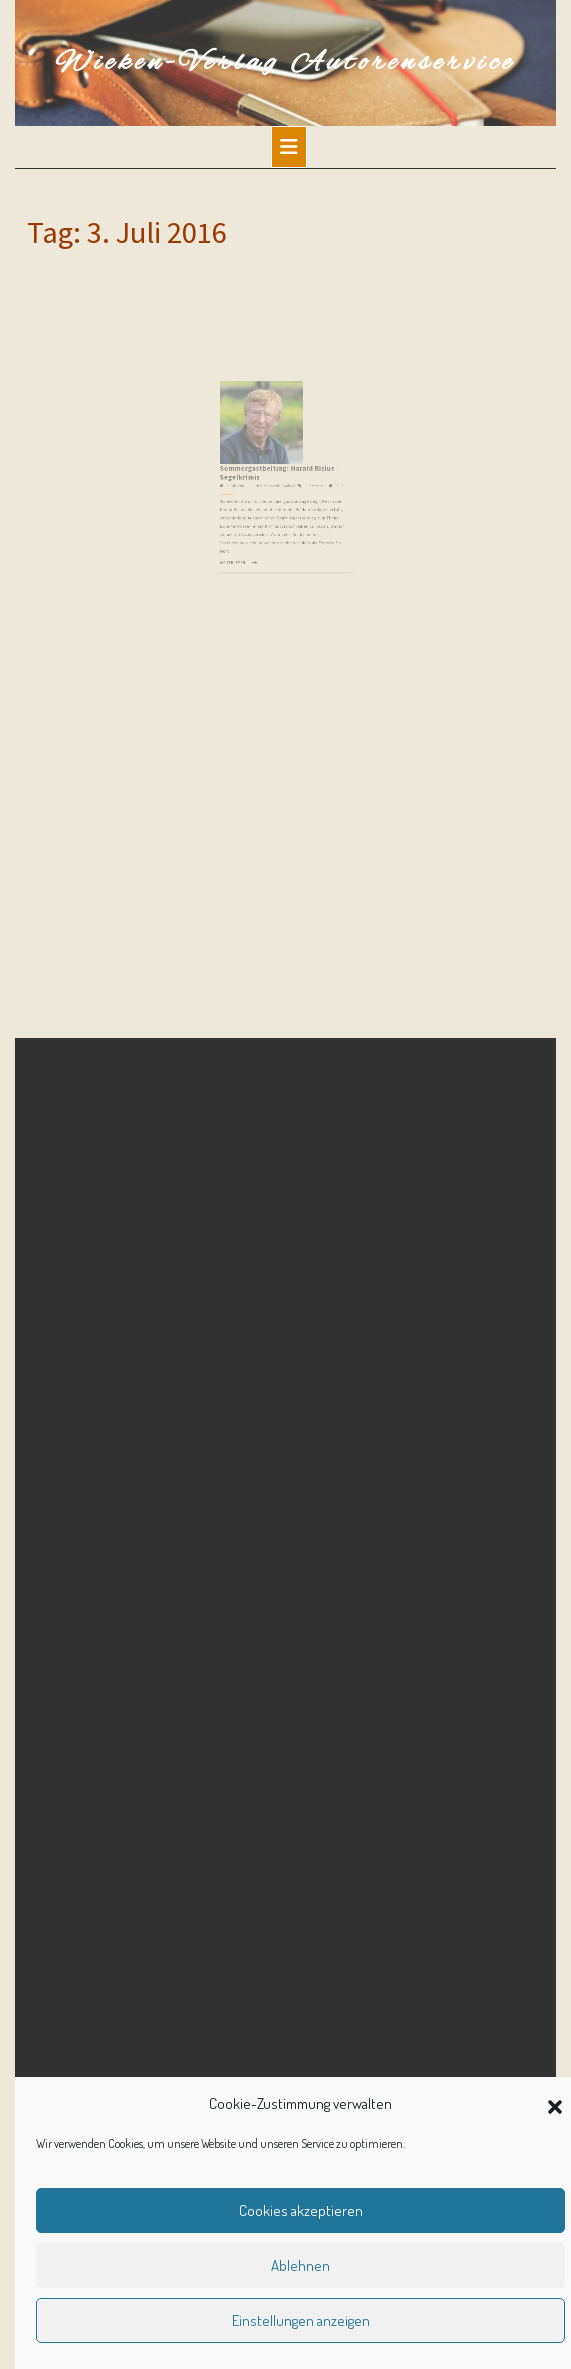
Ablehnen (300, 2265)
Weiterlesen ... (248, 534)
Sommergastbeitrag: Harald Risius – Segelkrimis (281, 466)
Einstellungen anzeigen (301, 2320)
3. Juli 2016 (248, 476)
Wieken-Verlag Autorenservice (285, 63)
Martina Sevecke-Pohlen (277, 476)
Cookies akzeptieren (301, 2210)
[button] (555, 2104)
